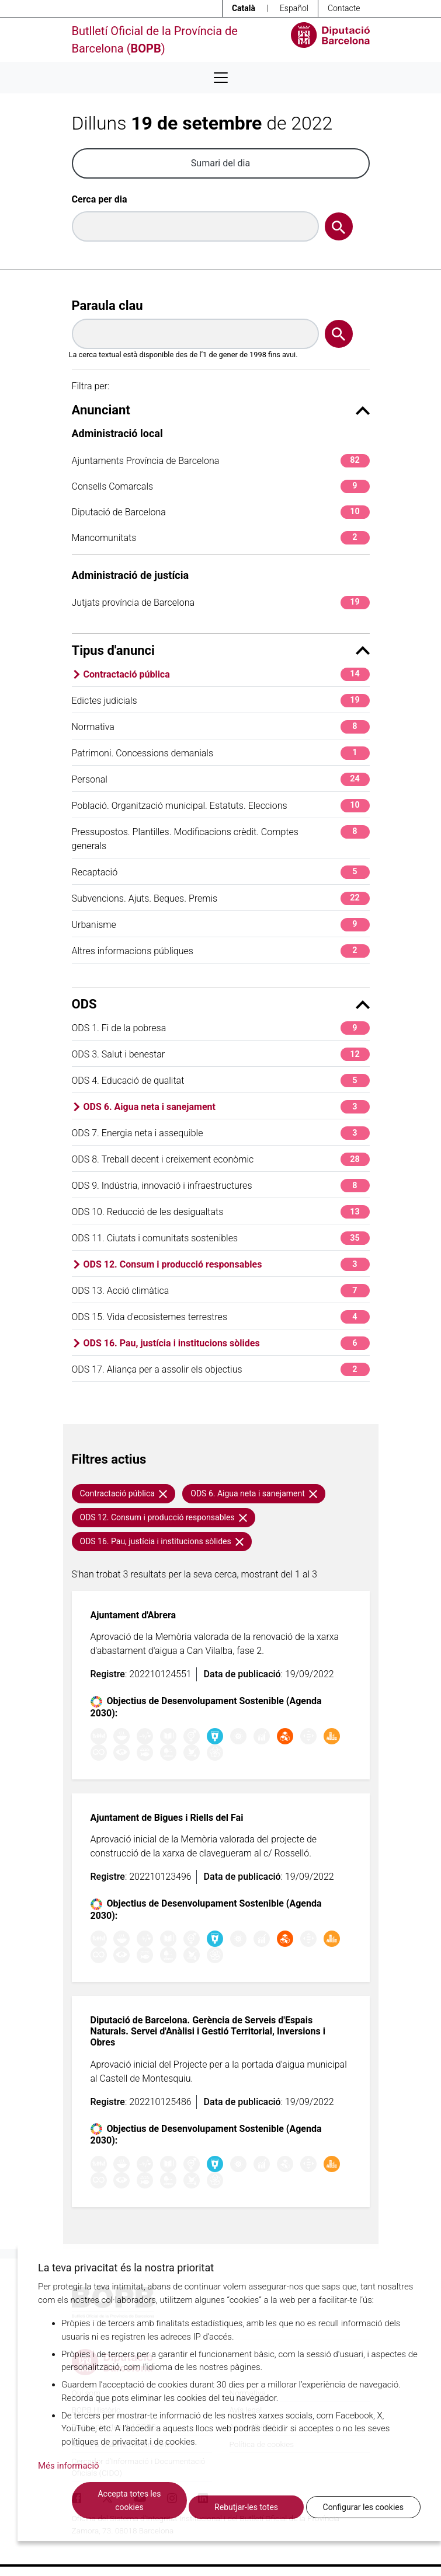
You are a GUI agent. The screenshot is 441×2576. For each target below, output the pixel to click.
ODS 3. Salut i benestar (221, 1054)
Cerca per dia (99, 199)
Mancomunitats (221, 537)
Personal (221, 779)
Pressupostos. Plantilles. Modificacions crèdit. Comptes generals (221, 838)
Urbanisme (221, 924)
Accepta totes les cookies (129, 2500)
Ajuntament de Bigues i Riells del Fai (167, 1817)
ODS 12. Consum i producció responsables (227, 1264)
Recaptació (221, 872)
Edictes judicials (221, 700)
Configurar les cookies (363, 2507)
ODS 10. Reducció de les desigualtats (221, 1212)
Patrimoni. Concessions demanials (221, 753)
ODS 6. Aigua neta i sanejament (227, 1107)
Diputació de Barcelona (221, 512)
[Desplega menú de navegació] (221, 78)
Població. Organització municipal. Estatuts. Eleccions (221, 805)
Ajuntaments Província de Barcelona (221, 460)
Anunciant (221, 410)
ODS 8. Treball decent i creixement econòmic (221, 1159)
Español (294, 8)
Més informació (68, 2465)
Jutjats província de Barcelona (221, 602)
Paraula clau (107, 305)
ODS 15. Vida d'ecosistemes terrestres (221, 1317)
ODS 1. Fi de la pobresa (221, 1028)
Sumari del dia (220, 163)
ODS (221, 1004)
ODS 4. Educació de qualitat (221, 1080)
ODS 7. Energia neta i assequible (221, 1133)
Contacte (344, 8)
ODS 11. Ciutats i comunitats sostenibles (221, 1238)
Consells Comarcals (221, 486)
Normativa (221, 727)
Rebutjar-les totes (246, 2507)
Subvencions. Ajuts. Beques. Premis (221, 898)
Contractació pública (227, 674)
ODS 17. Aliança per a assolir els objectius (221, 1369)
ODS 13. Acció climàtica (221, 1290)
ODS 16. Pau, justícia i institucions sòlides (227, 1343)
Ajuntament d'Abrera (133, 1615)
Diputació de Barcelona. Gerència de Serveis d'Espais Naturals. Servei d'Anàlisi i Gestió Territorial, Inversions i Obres (208, 2031)
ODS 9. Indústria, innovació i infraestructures (221, 1185)
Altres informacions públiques (221, 951)
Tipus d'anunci (221, 650)
